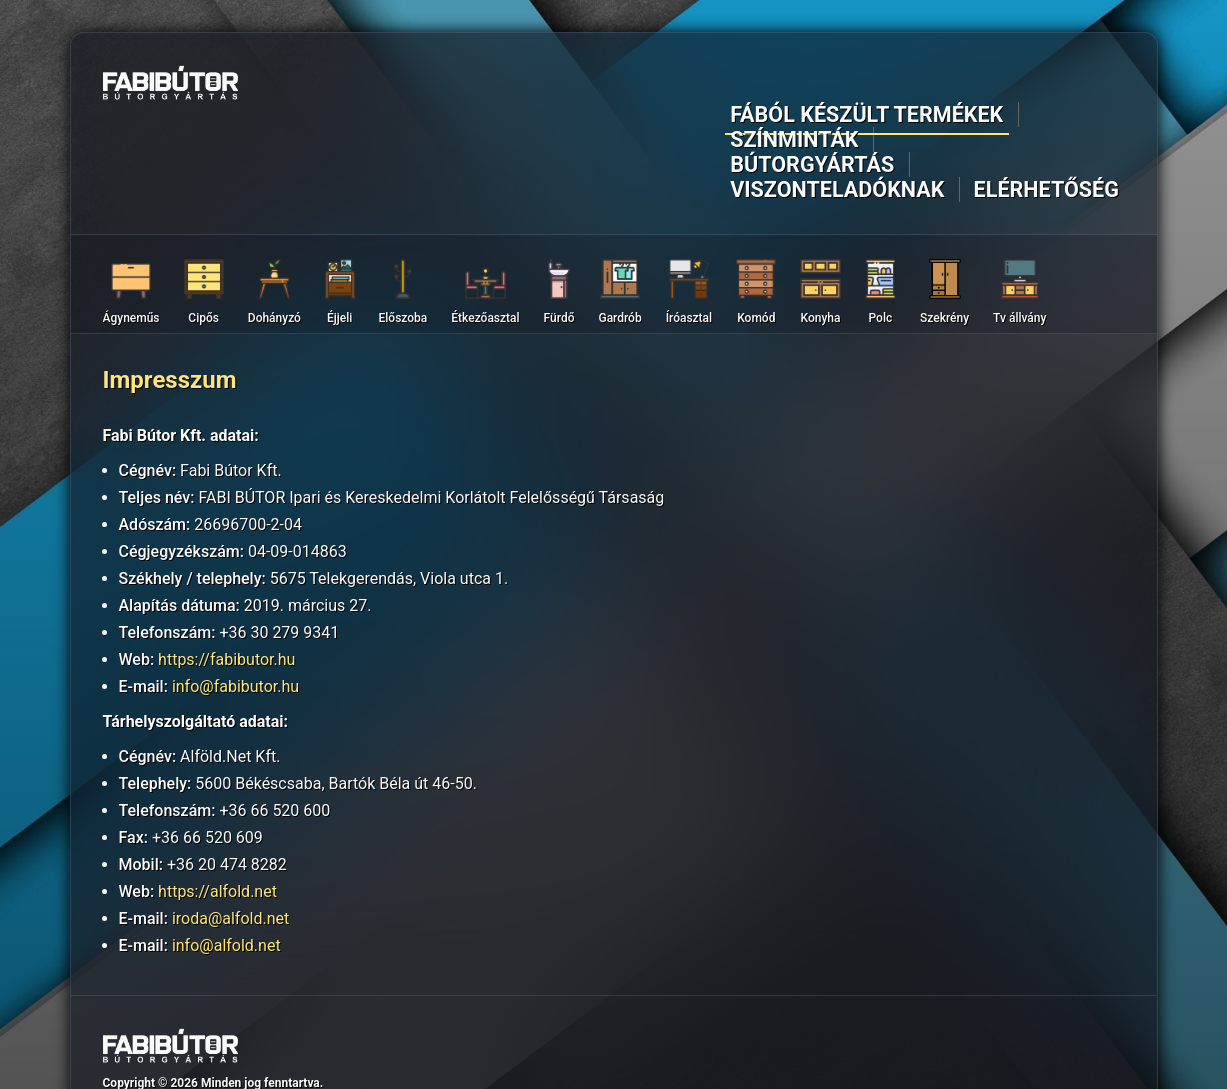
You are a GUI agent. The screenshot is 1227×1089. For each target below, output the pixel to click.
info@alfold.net (226, 850)
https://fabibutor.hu (226, 564)
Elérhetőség (1071, 86)
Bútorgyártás (761, 86)
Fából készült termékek (467, 86)
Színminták (634, 86)
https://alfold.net (217, 796)
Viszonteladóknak (919, 86)
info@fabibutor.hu (235, 591)
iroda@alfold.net (230, 823)
